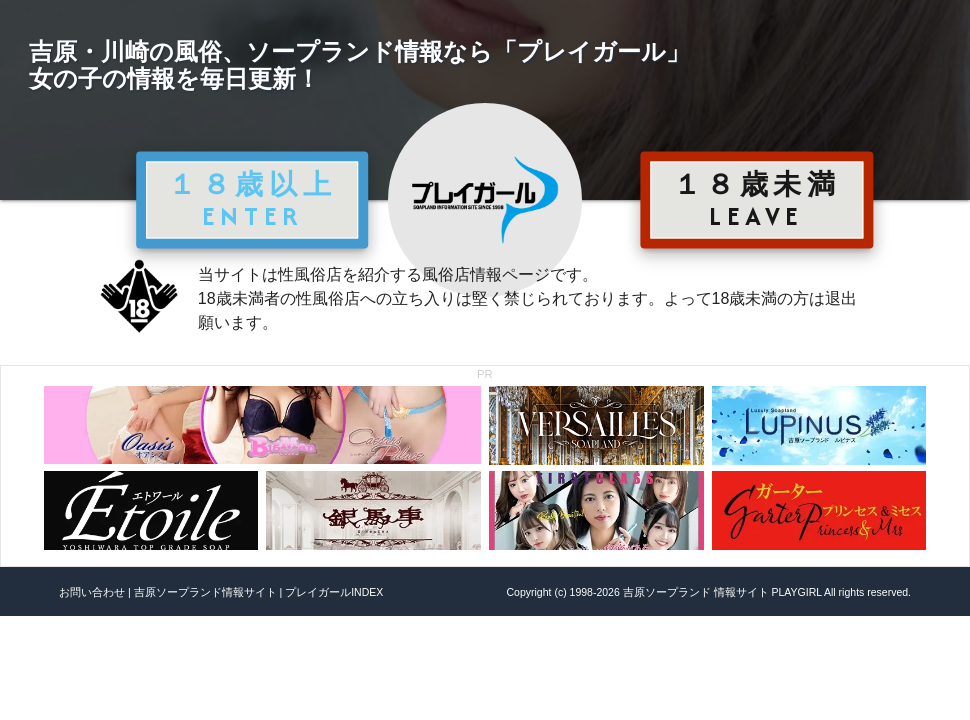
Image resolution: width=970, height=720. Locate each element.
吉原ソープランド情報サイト (205, 592)
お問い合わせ (92, 592)
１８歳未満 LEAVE (757, 199)
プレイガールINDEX (334, 592)
